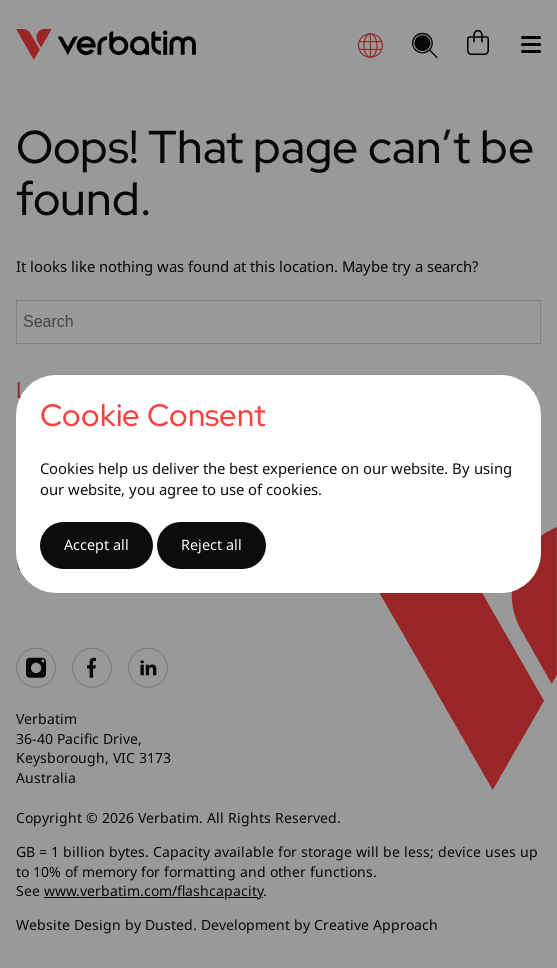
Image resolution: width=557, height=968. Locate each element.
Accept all (96, 544)
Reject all (211, 544)
